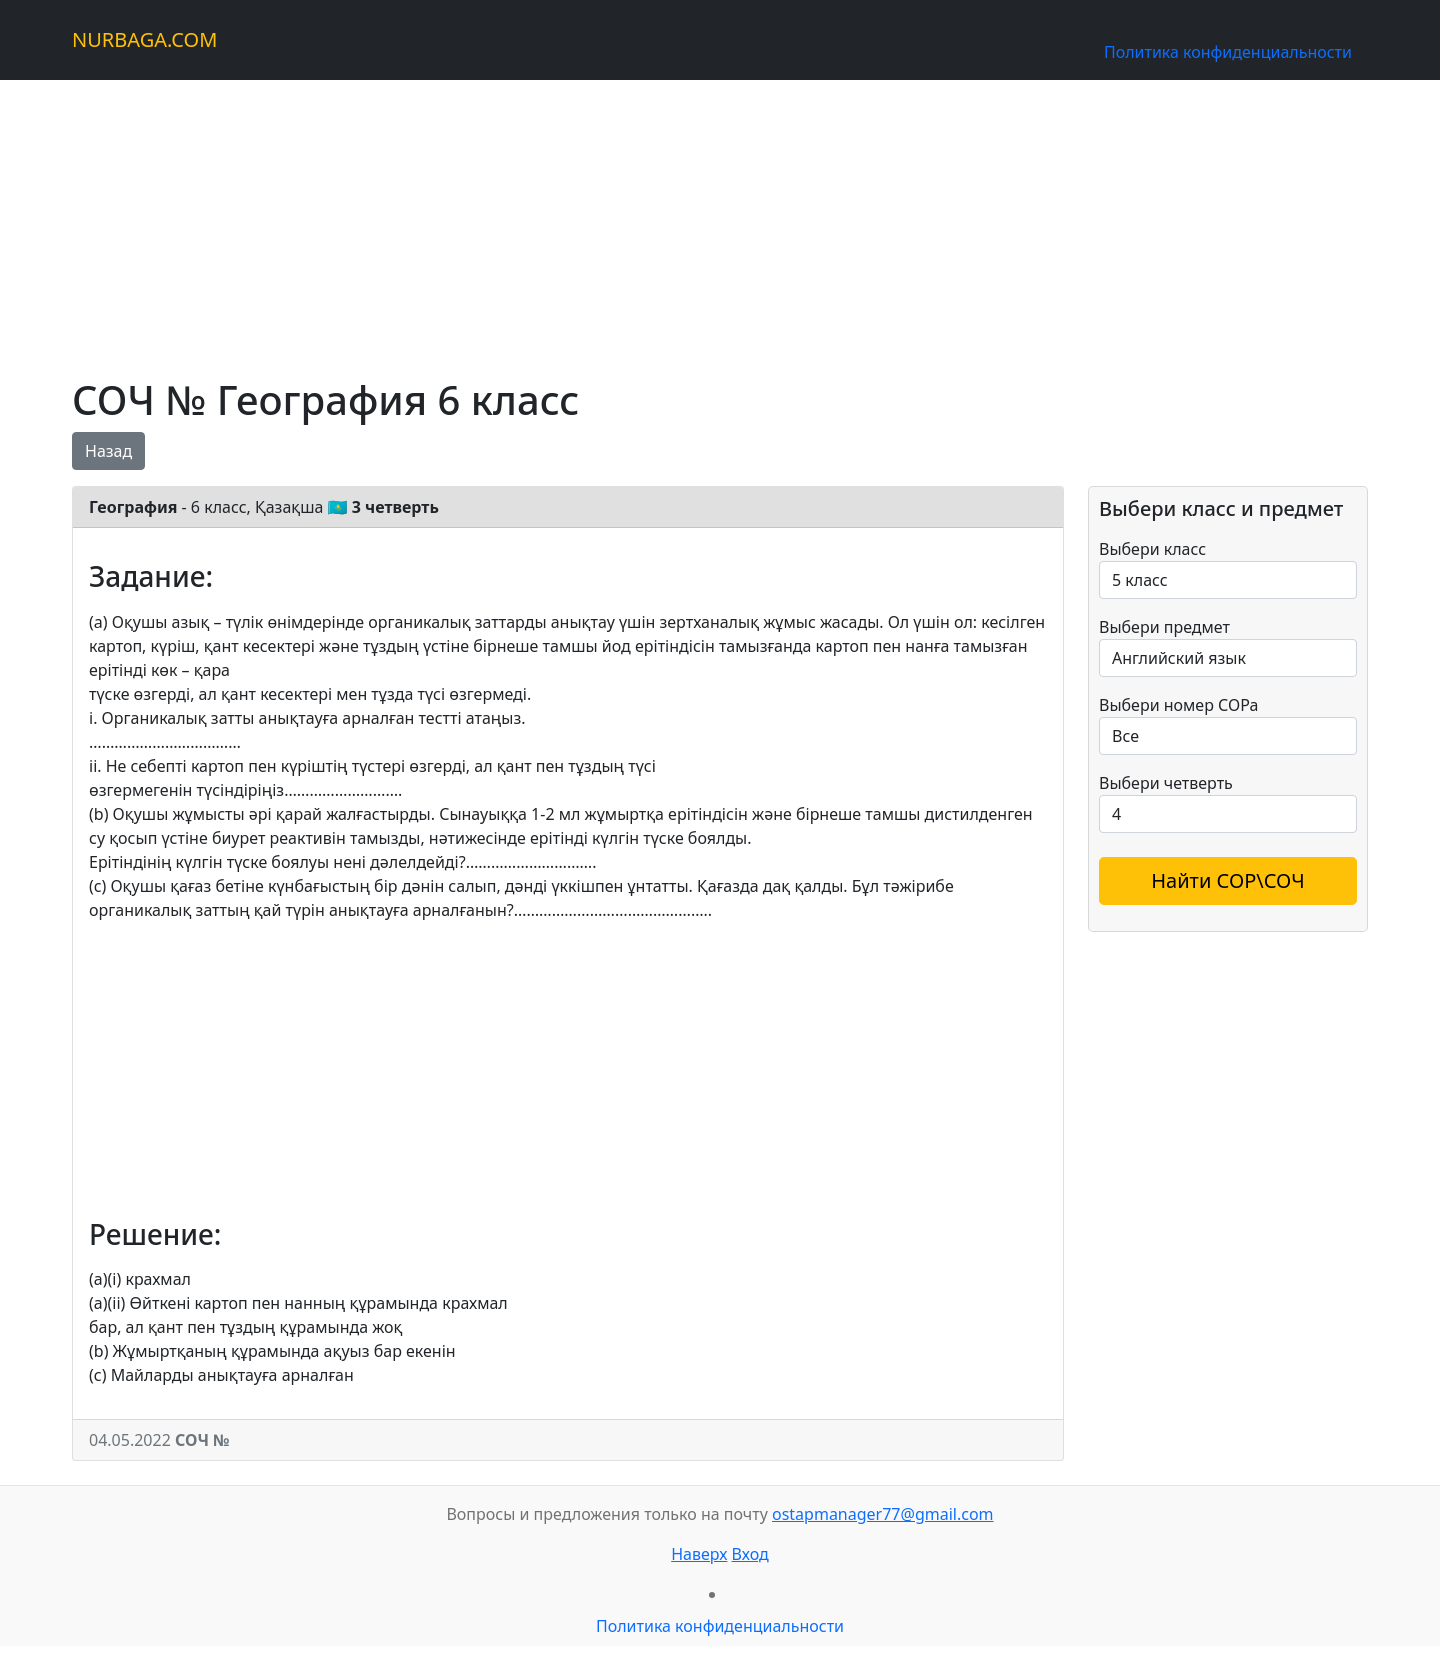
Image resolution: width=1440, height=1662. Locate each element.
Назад (108, 451)
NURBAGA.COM (144, 39)
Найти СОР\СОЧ (1228, 880)
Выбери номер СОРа (1178, 705)
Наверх (699, 1554)
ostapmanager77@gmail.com (883, 1514)
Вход (750, 1554)
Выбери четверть (1166, 783)
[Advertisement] (672, 220)
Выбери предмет (1164, 627)
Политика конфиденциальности (1228, 52)
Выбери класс (1152, 549)
